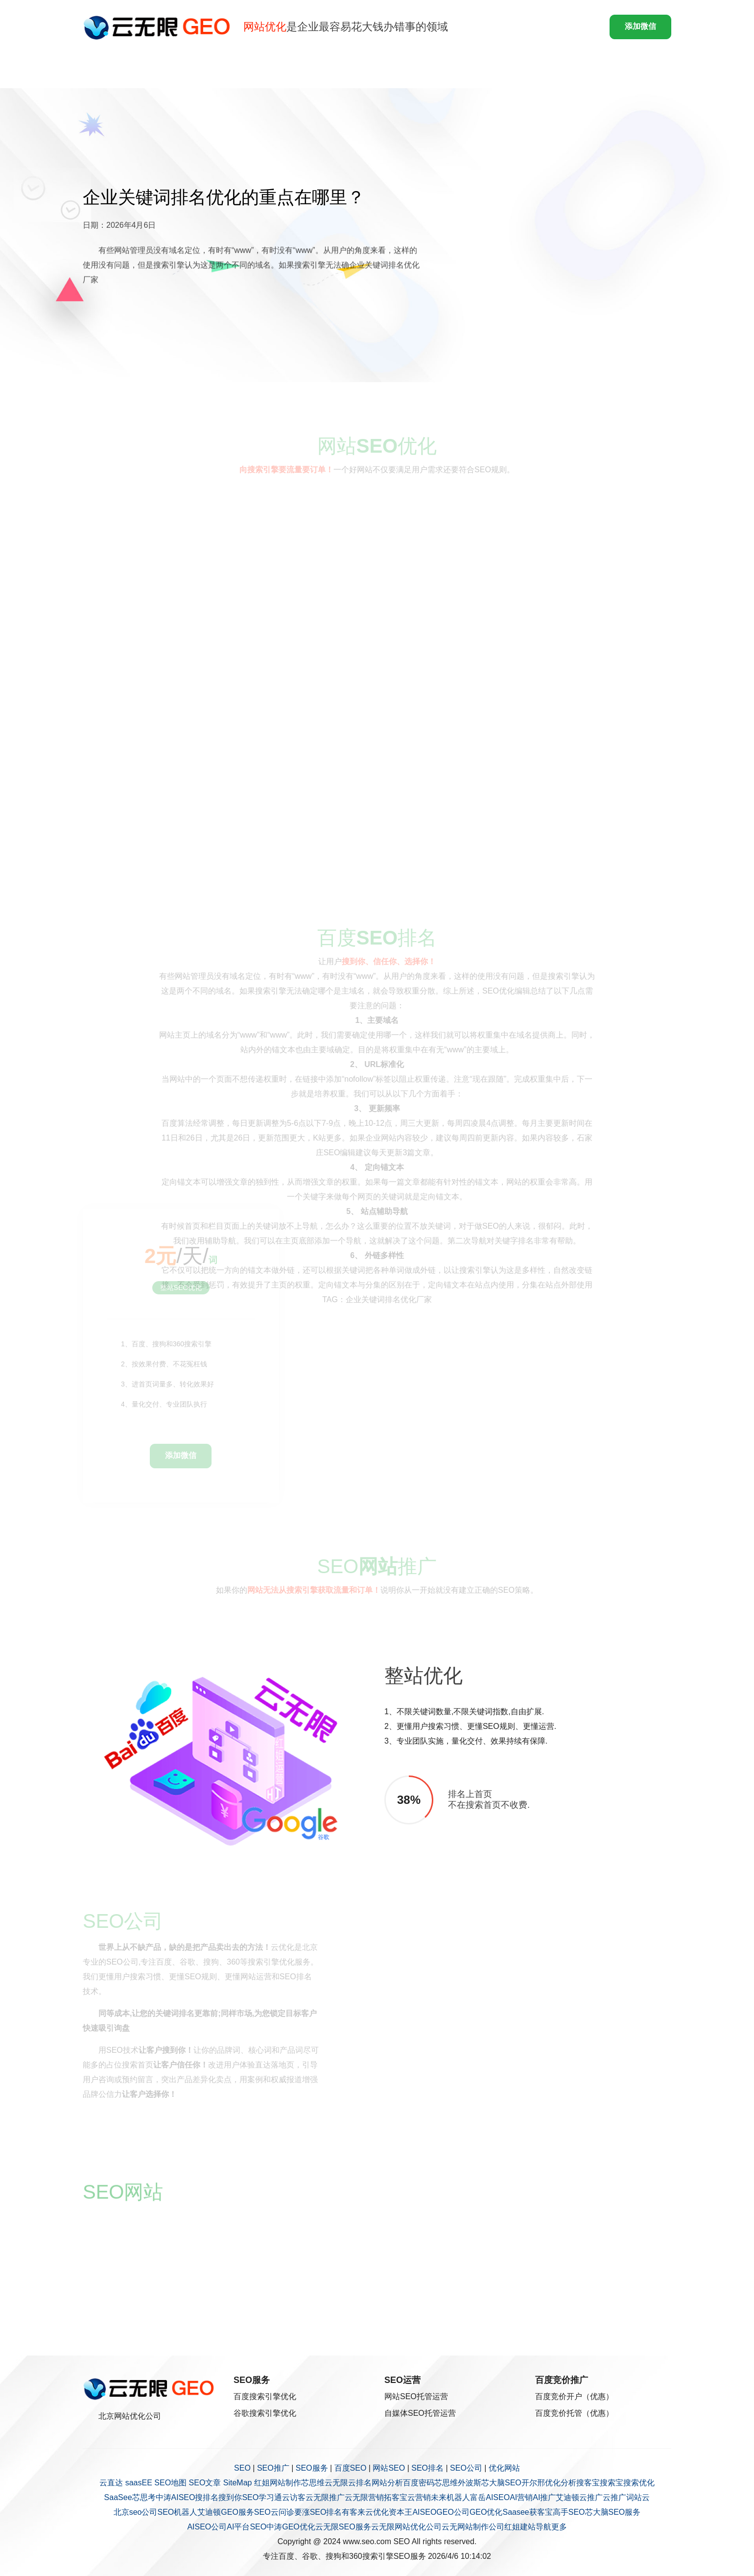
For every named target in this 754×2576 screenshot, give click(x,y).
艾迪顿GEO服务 (225, 2512)
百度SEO (350, 2468)
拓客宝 (395, 2497)
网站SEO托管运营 (416, 2396)
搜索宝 (611, 2483)
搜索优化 (639, 2483)
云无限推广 (325, 2497)
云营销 (419, 2497)
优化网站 (504, 2468)
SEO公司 (466, 2468)
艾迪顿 (567, 2497)
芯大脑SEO (501, 2483)
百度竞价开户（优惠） (574, 2396)
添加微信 (640, 26)
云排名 (360, 2483)
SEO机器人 (177, 2512)
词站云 (638, 2497)
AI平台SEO (246, 2527)
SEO (242, 2468)
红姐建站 (520, 2527)
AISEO (424, 2512)
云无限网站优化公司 (406, 2527)
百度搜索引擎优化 (265, 2396)
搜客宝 (588, 2483)
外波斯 (469, 2483)
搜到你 (230, 2497)
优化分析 (560, 2483)
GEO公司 (453, 2512)
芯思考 (144, 2497)
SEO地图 (170, 2483)
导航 (543, 2527)
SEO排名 (427, 2468)
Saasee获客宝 (527, 2512)
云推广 (591, 2497)
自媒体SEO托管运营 (420, 2413)
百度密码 (418, 2483)
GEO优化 (486, 2512)
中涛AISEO (175, 2497)
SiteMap (237, 2483)
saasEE (138, 2483)
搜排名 (206, 2497)
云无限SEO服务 (343, 2527)
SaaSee (118, 2497)
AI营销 (521, 2497)
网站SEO (389, 2468)
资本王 (400, 2512)
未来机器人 (450, 2497)
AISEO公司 (207, 2527)
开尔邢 (533, 2483)
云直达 (111, 2483)
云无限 (336, 2483)
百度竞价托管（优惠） (574, 2413)
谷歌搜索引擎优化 (265, 2413)
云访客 (294, 2497)
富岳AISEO (490, 2497)
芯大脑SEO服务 (613, 2512)
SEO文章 (205, 2483)
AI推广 (544, 2497)
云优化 (377, 2512)
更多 (559, 2527)
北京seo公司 (136, 2512)
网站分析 (387, 2483)
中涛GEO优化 (290, 2527)
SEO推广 (273, 2468)
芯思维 (313, 2483)
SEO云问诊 (274, 2512)
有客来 (353, 2512)
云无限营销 (364, 2497)
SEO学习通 (262, 2497)
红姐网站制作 (277, 2483)
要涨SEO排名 (318, 2512)
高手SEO (569, 2512)
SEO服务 (312, 2468)
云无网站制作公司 (473, 2527)
